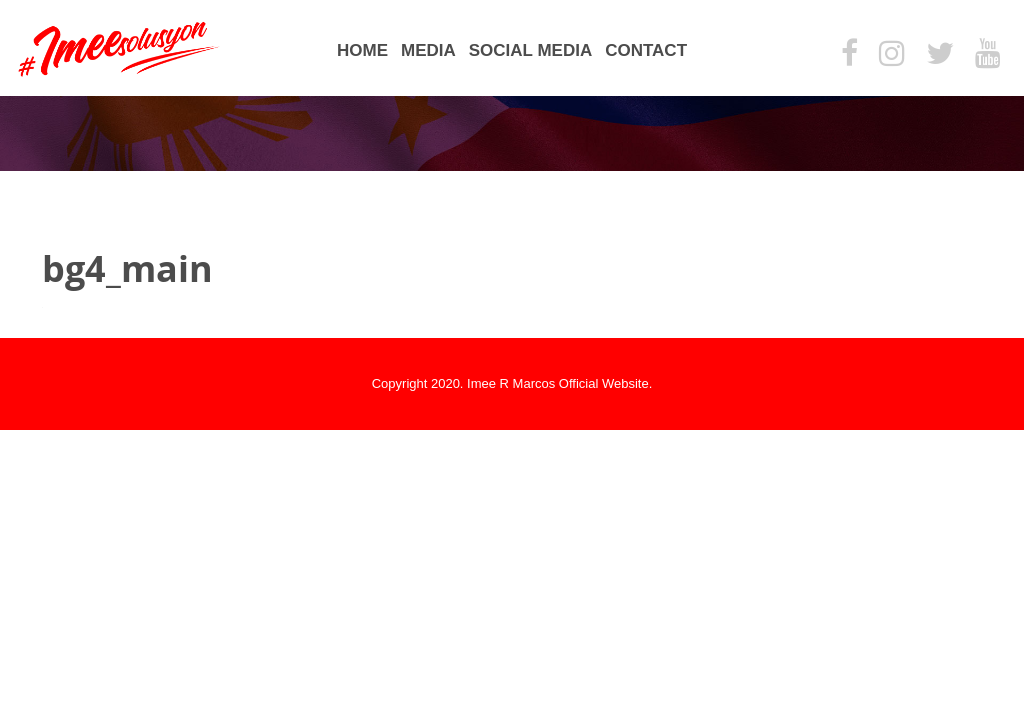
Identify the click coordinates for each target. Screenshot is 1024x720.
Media (428, 50)
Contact (646, 50)
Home (362, 50)
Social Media (530, 50)
